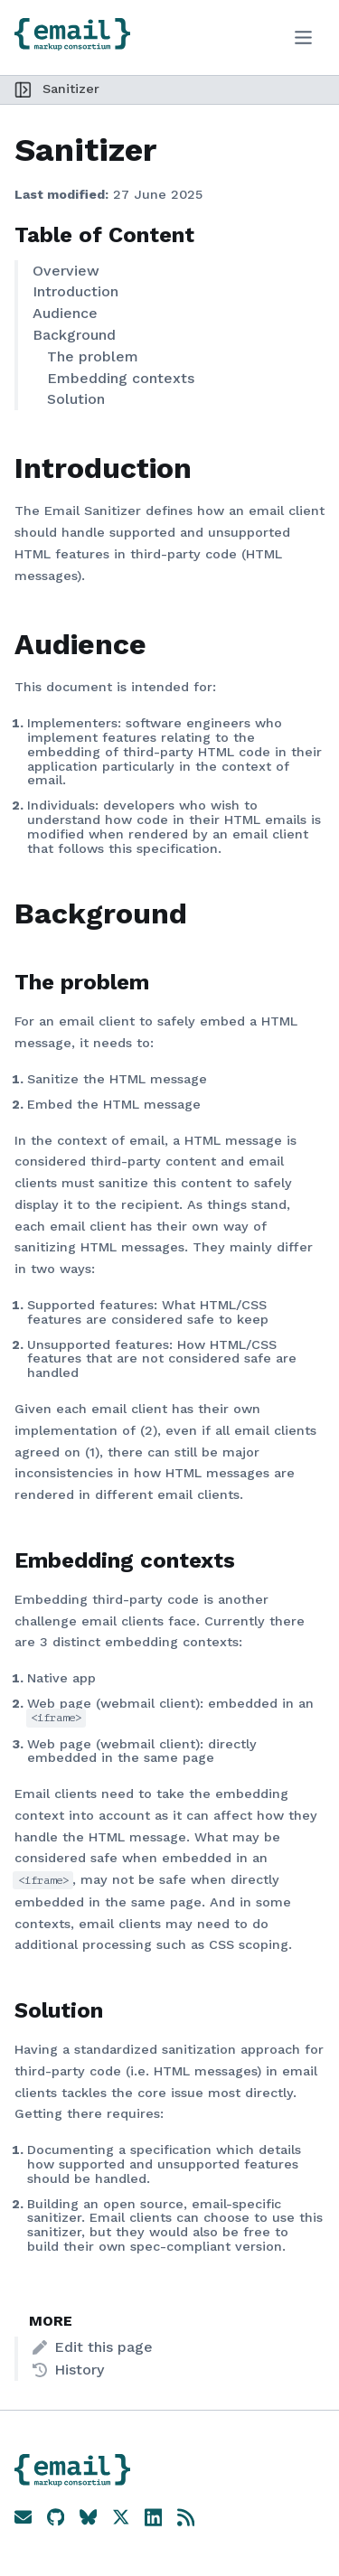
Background (74, 334)
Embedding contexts (120, 378)
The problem (92, 356)
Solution (76, 398)
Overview (66, 270)
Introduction (75, 291)
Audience (65, 313)
